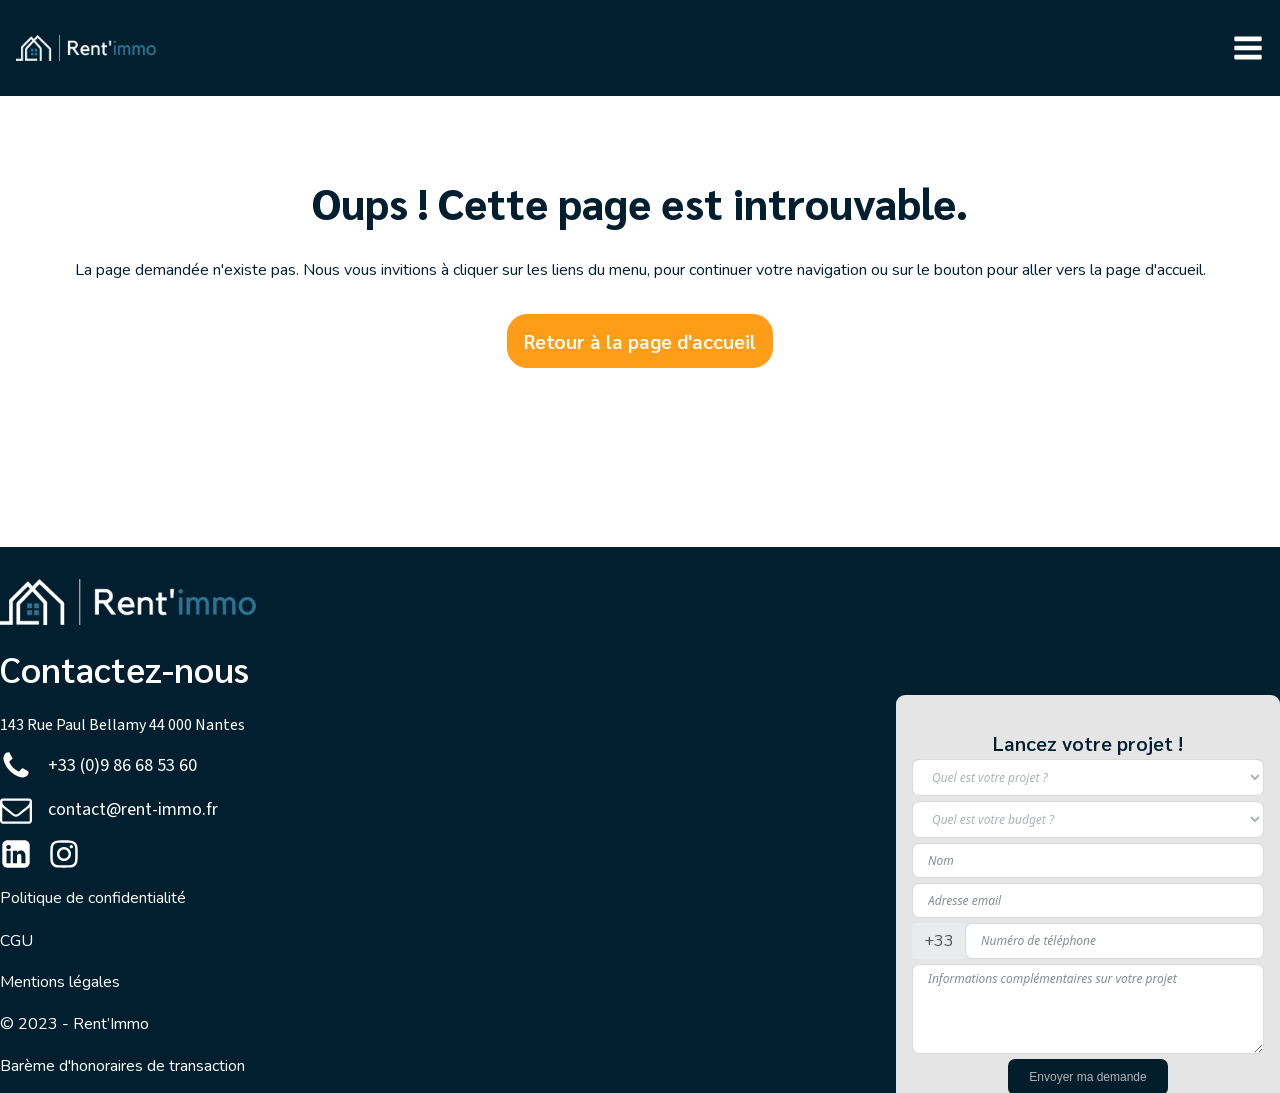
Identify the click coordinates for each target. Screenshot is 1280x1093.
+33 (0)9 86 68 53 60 (122, 765)
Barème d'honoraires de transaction (122, 1066)
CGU (16, 941)
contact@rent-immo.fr (133, 809)
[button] (1248, 48)
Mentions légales (60, 982)
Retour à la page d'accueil (640, 341)
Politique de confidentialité (93, 898)
